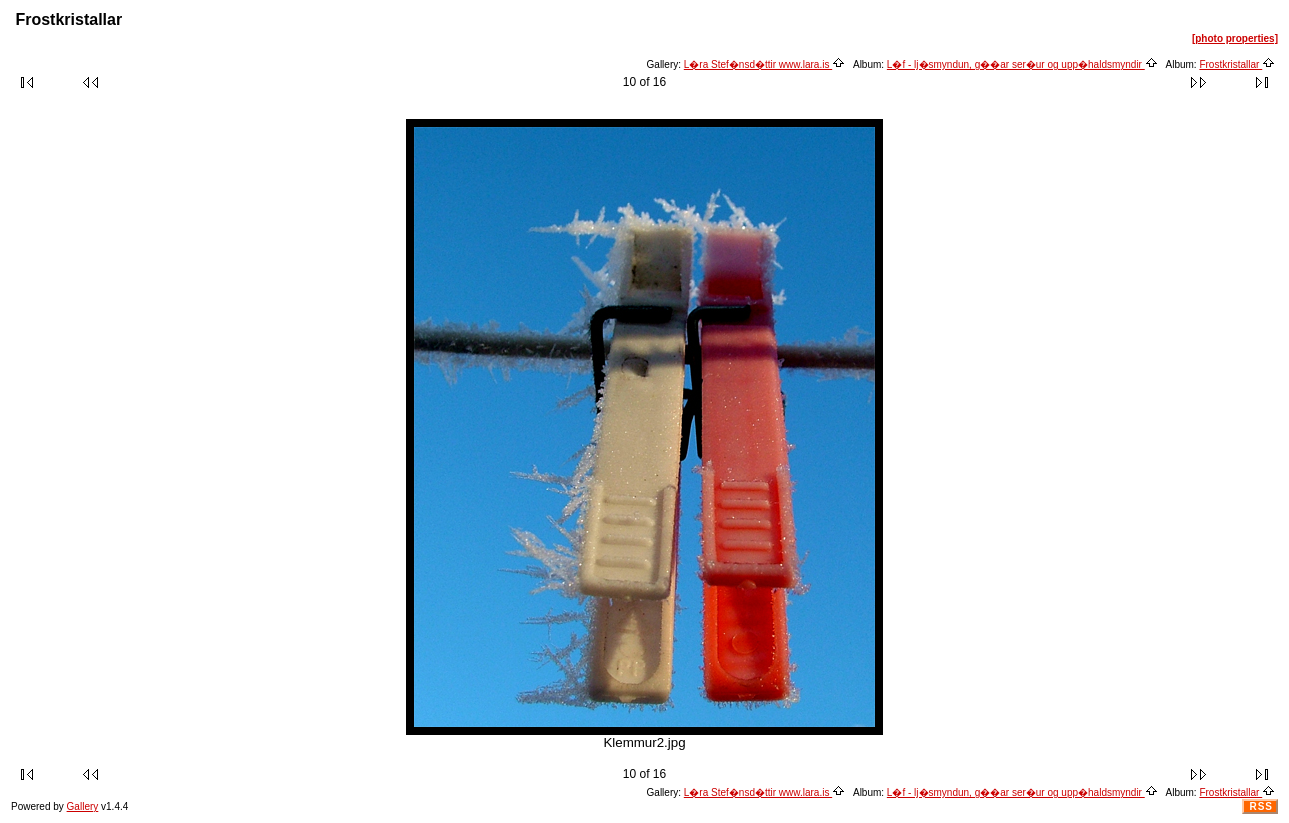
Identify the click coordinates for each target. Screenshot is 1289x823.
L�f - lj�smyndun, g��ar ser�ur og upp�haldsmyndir (1022, 64)
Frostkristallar (1237, 64)
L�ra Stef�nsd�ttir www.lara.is (764, 64)
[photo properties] (1235, 38)
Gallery (83, 806)
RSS (1261, 806)
